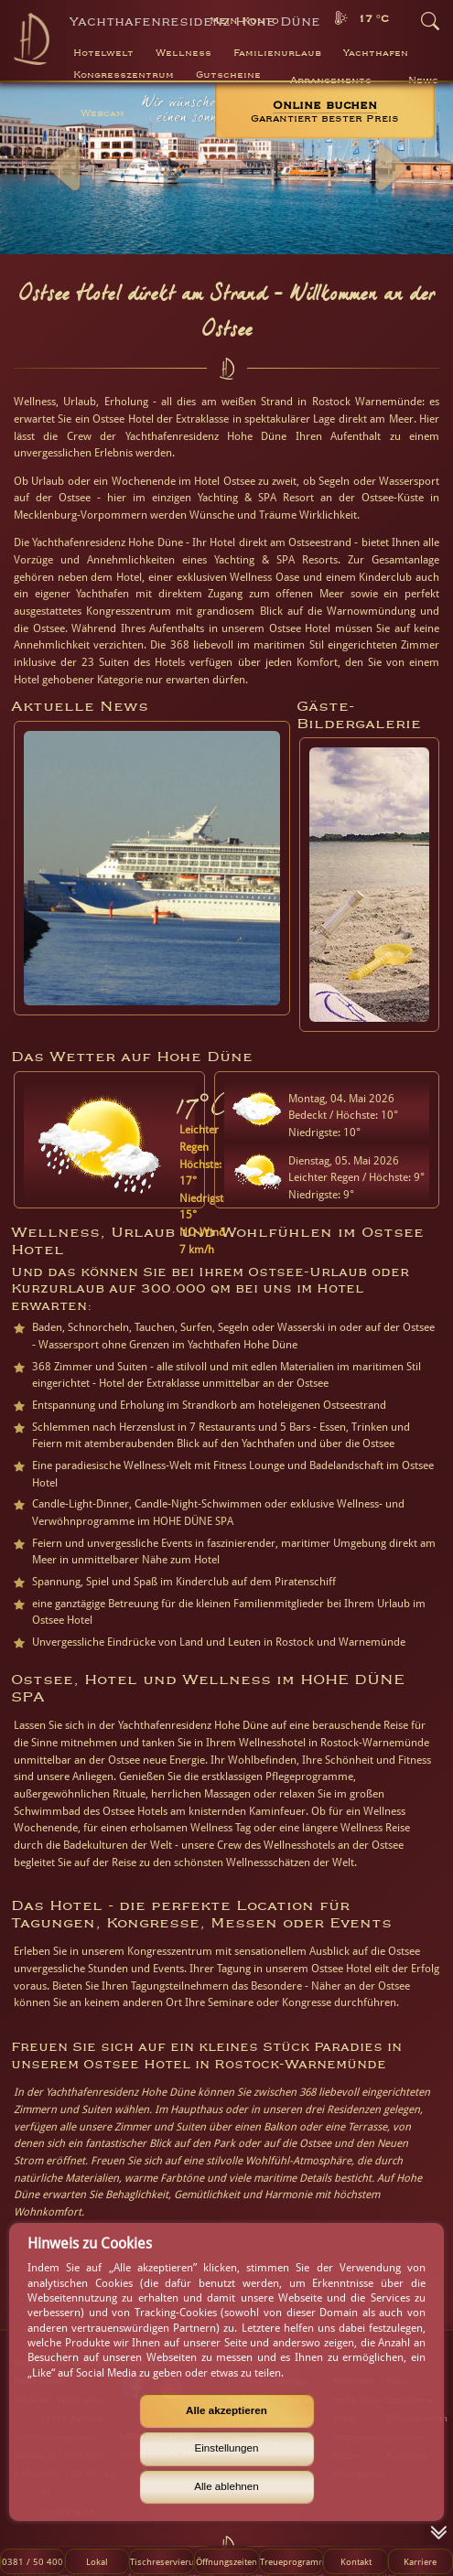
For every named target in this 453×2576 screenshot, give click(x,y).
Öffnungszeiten (226, 2561)
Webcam (102, 113)
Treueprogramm (291, 2561)
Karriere (420, 2561)
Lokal (97, 2561)
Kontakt (356, 2561)
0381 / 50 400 (32, 2561)
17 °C (373, 19)
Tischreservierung (161, 2561)
